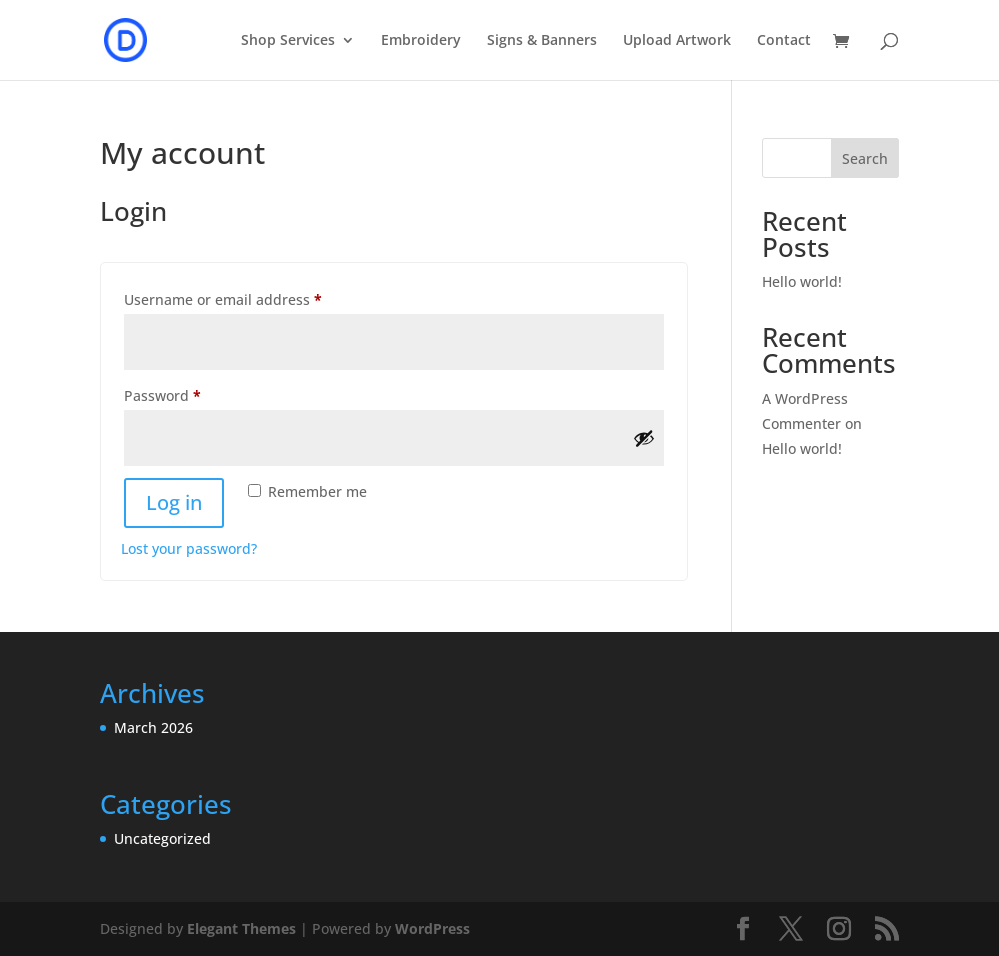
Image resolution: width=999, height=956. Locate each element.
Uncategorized (162, 838)
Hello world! (802, 281)
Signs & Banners (542, 41)
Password (193, 393)
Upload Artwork (677, 41)
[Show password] (644, 438)
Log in (174, 502)
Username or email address (253, 297)
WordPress (432, 928)
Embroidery (421, 41)
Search (865, 158)
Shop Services (288, 41)
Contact (784, 41)
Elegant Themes (241, 928)
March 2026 (153, 727)
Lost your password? (189, 548)
